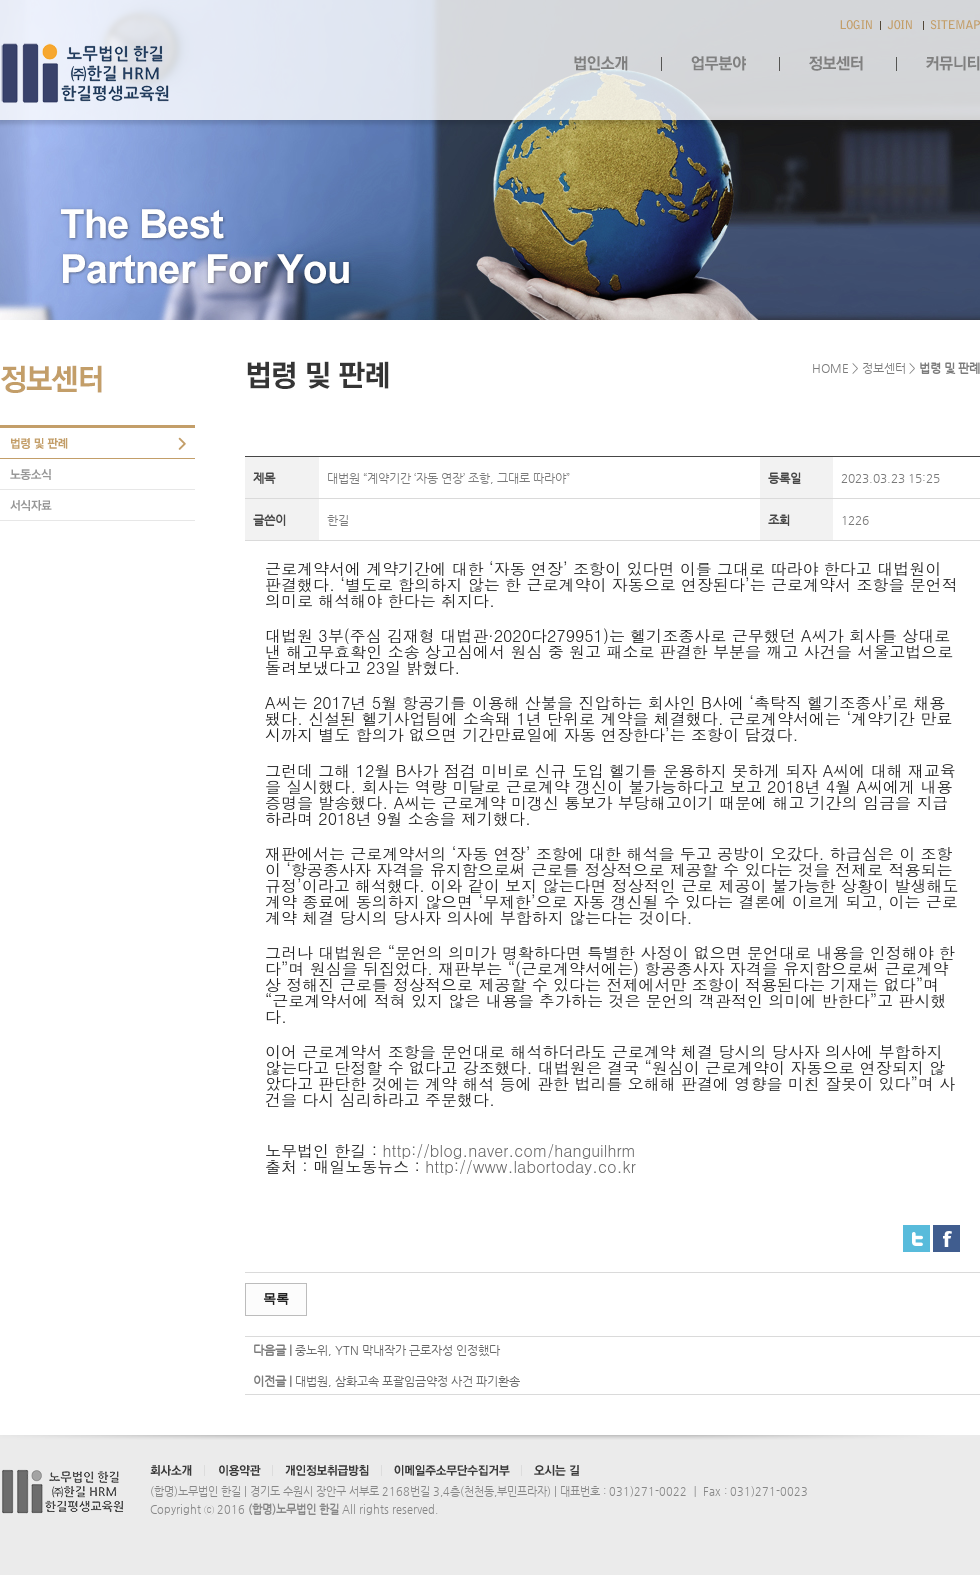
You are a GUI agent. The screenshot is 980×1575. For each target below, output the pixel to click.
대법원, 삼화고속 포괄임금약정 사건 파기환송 (407, 1381)
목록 (276, 1298)
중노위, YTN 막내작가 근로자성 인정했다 (397, 1350)
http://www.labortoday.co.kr (530, 1166)
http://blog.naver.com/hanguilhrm (509, 1150)
